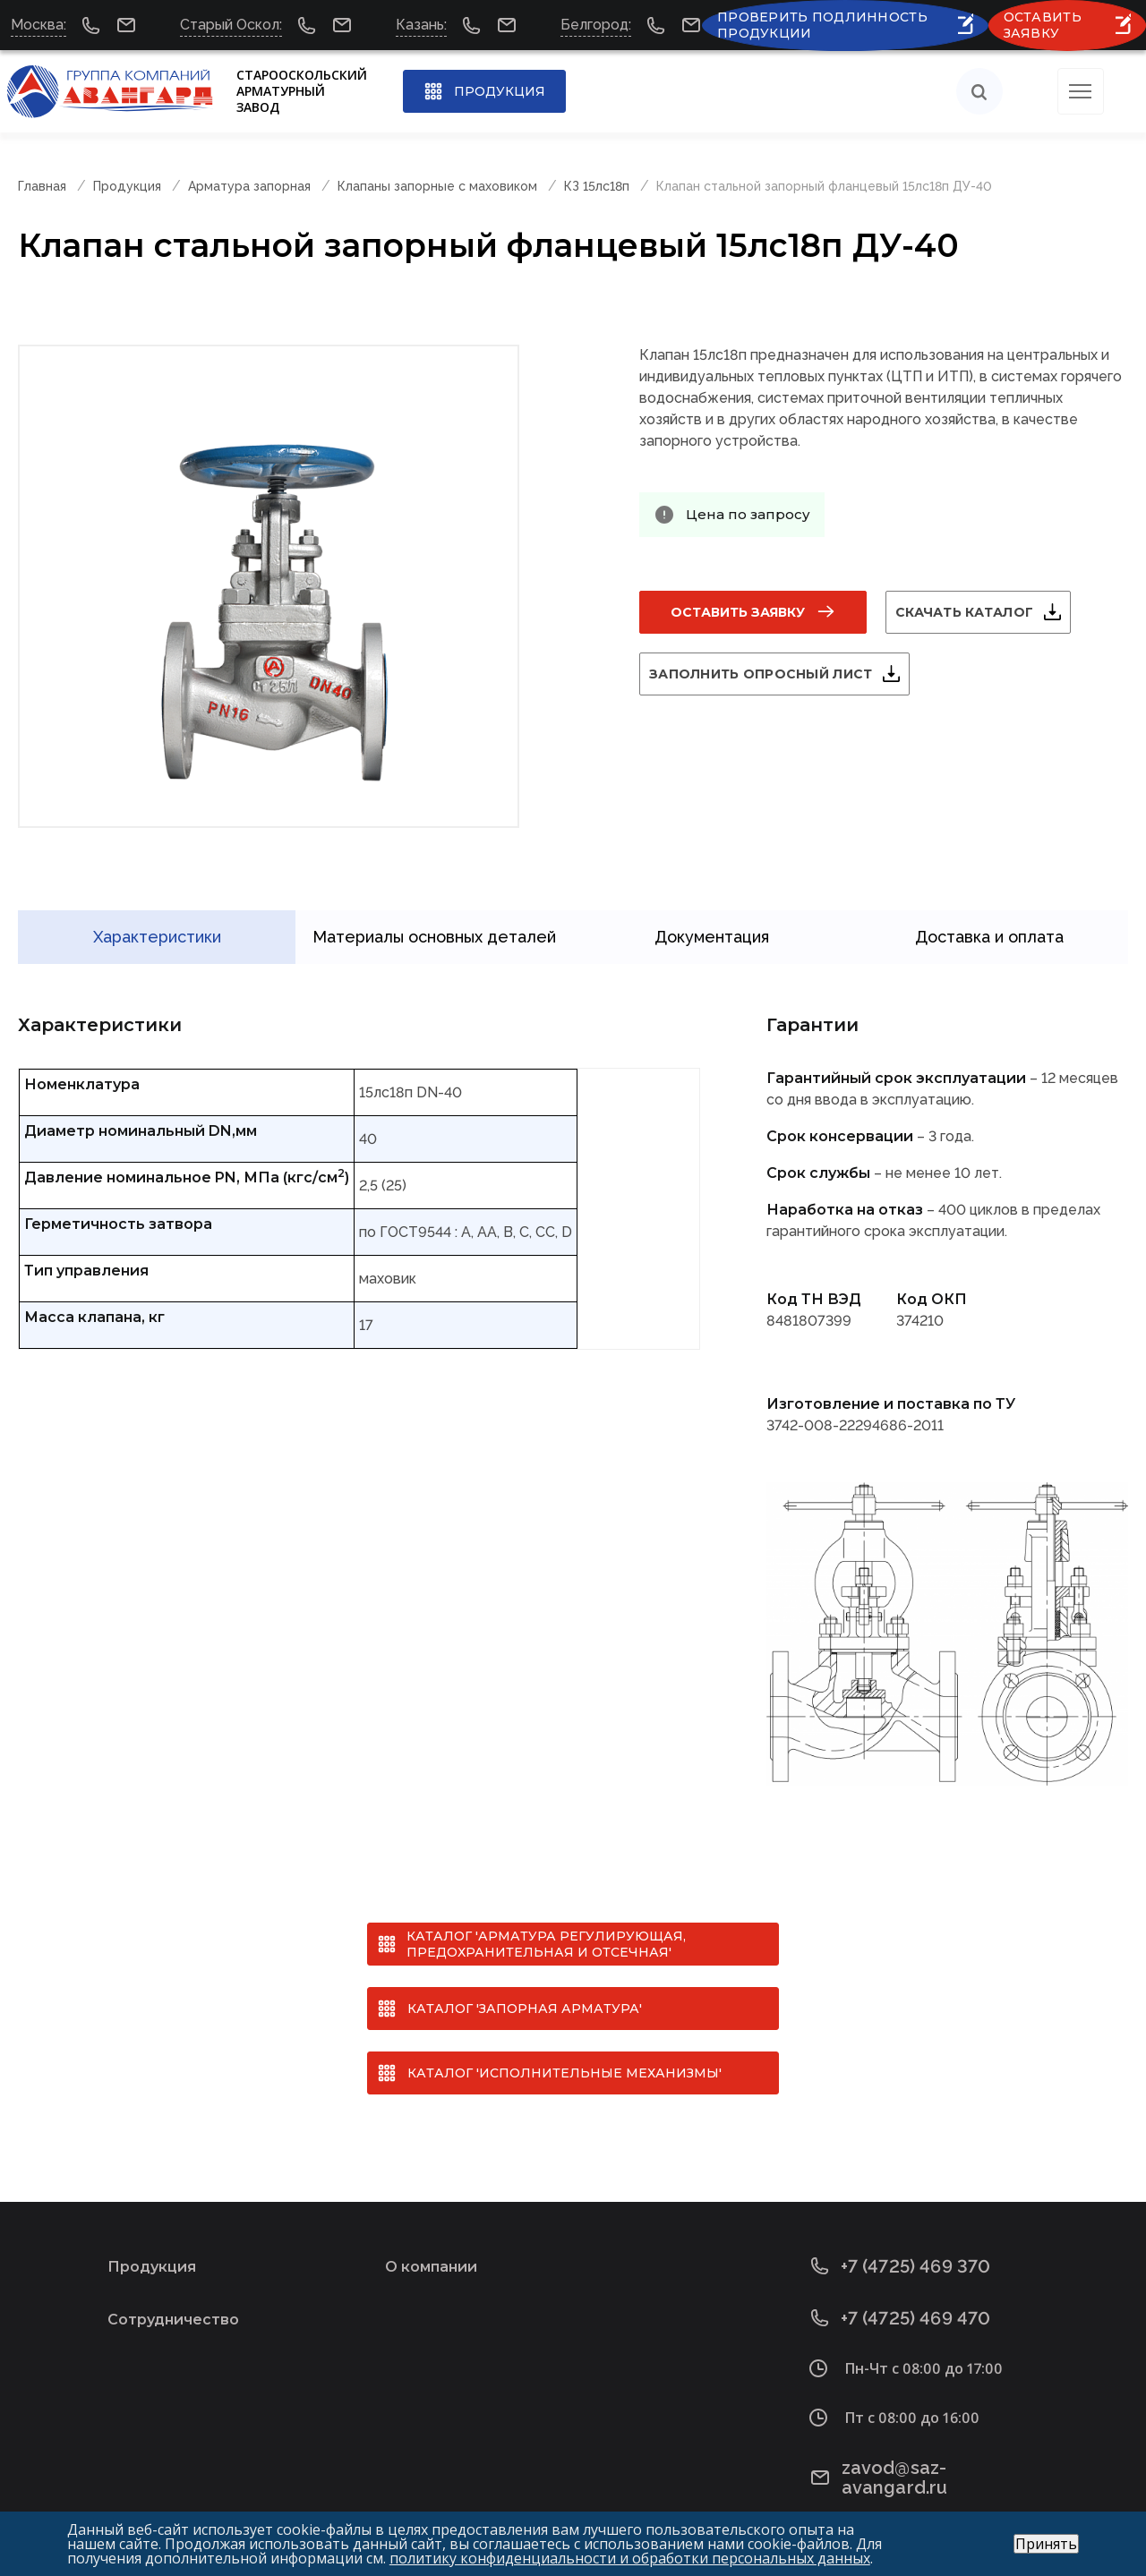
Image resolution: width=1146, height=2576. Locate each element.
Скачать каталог (986, 612)
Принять (1046, 2544)
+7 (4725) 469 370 (901, 2237)
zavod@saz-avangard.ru (930, 2439)
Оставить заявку (738, 612)
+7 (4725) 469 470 (901, 2289)
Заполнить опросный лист (782, 674)
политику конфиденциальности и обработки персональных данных (629, 2558)
